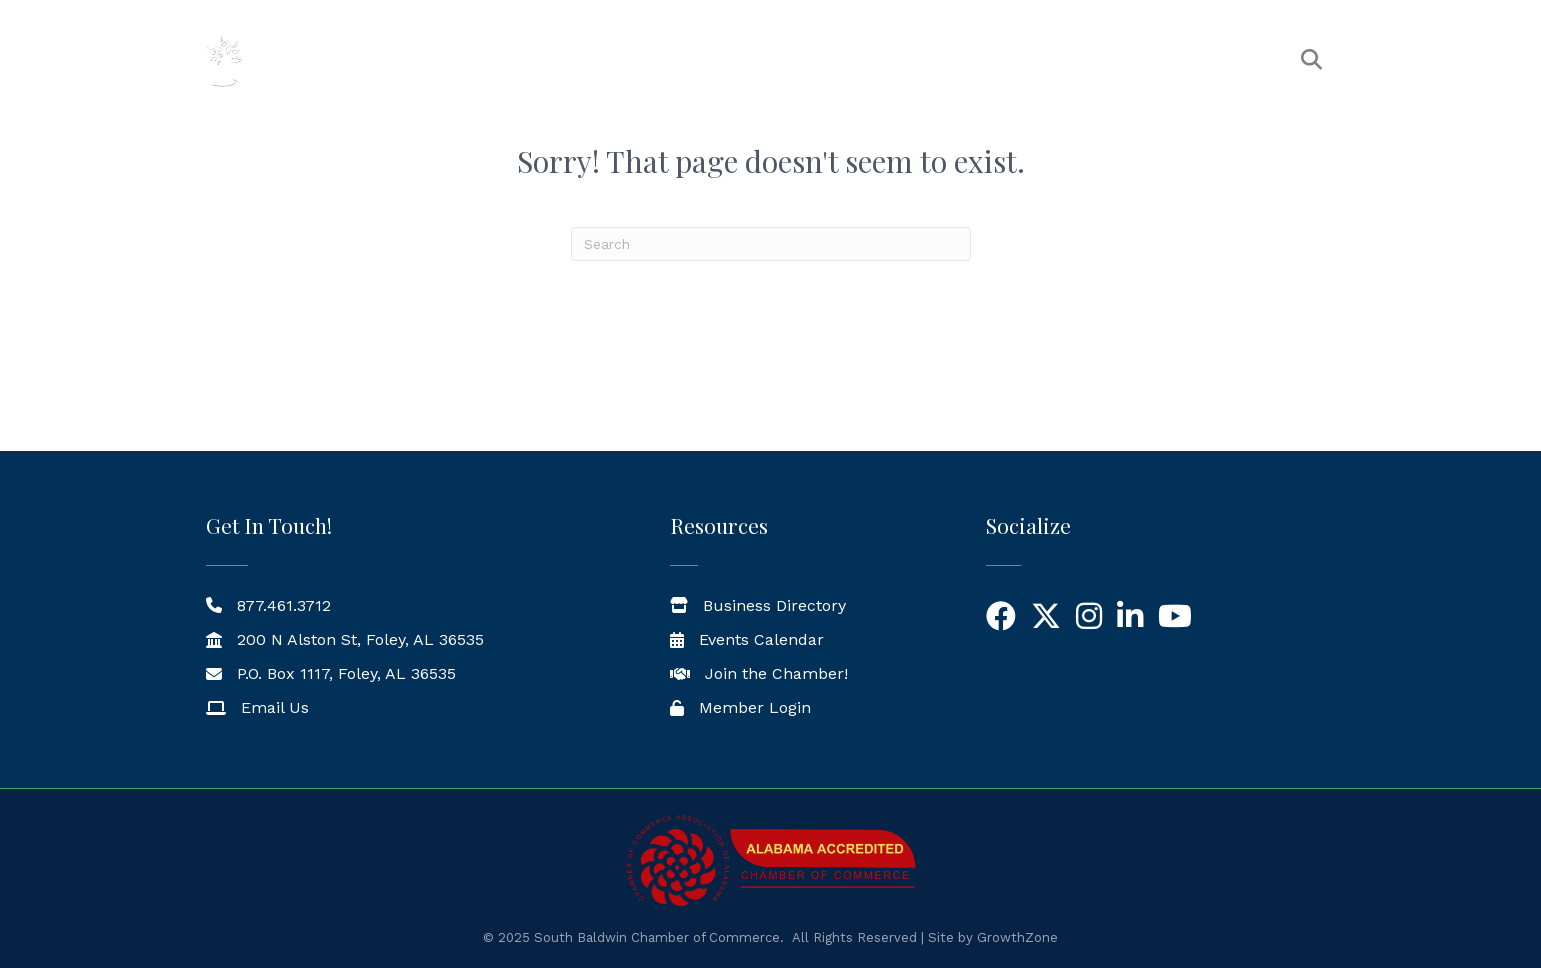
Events (926, 60)
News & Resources (1065, 60)
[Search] (771, 244)
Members (821, 60)
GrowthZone (1017, 937)
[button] (1311, 60)
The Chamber (688, 60)
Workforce (1218, 60)
